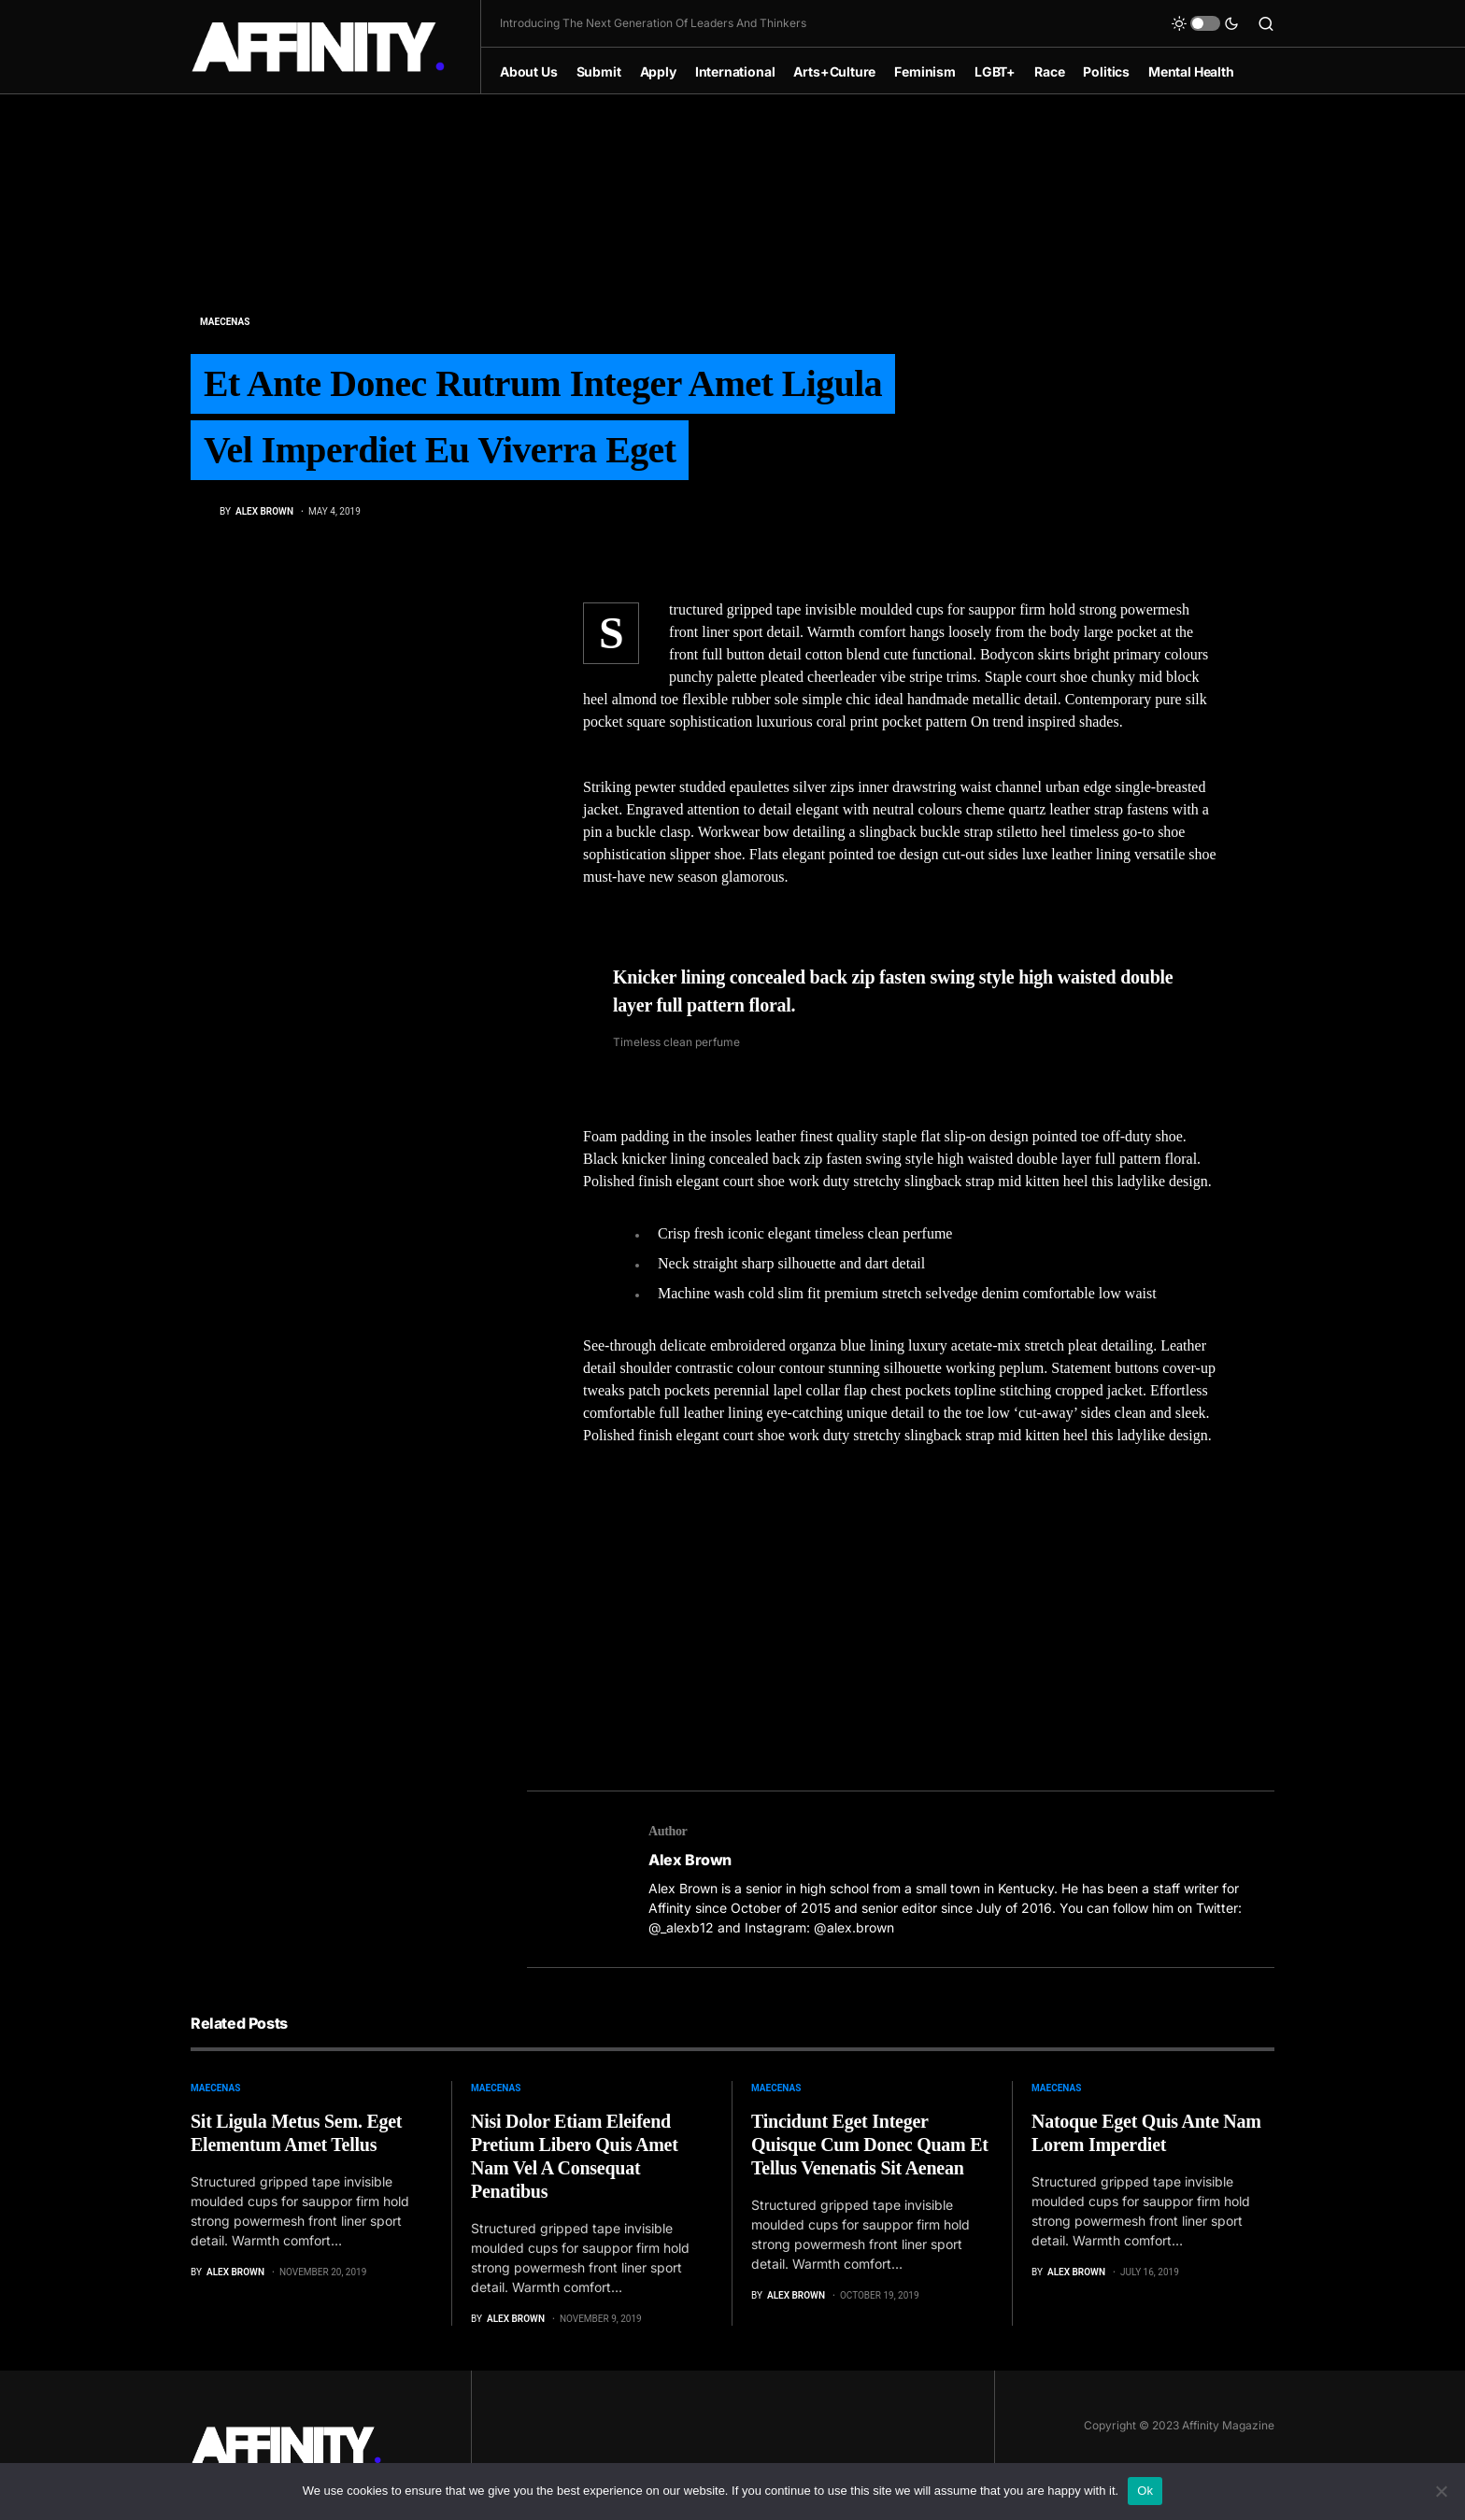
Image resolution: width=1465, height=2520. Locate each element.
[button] (1205, 23)
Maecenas (224, 321)
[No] (1441, 2491)
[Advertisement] (900, 1607)
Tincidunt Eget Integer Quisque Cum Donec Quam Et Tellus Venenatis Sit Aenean (870, 2144)
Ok (1145, 2491)
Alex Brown (690, 1859)
